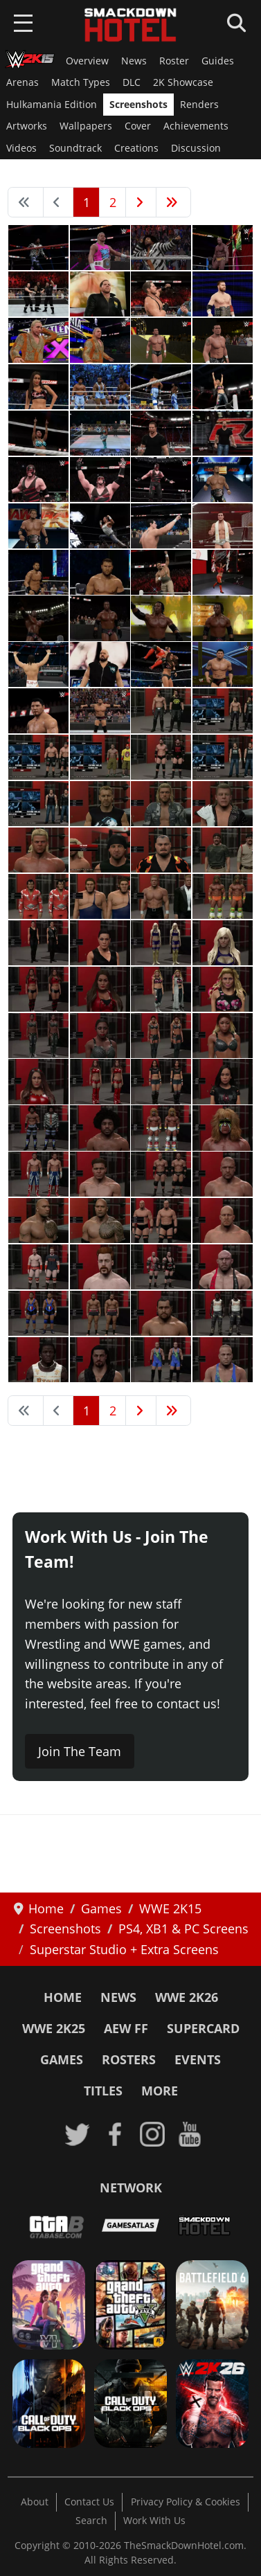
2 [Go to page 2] (112, 202)
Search (91, 2520)
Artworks (26, 126)
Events (197, 2059)
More (159, 2090)
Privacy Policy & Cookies (185, 2502)
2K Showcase (183, 82)
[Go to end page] (174, 202)
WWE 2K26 (186, 1997)
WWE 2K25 (53, 2028)
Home (63, 1997)
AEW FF (126, 2028)
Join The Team (79, 1751)
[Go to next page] (140, 202)
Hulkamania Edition (51, 104)
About (34, 2502)
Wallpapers (86, 126)
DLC (132, 82)
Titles (103, 2090)
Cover (138, 126)
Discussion (196, 148)
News (134, 61)
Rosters (129, 2059)
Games (61, 2059)
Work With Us (154, 2520)
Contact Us (89, 2502)
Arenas (22, 82)
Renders (199, 104)
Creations (136, 148)
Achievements (195, 126)
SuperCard (203, 2028)
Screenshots (138, 104)
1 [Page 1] (86, 202)
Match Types (80, 82)
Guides (217, 61)
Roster (174, 61)
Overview (87, 61)
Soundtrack (75, 148)
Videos (21, 148)
